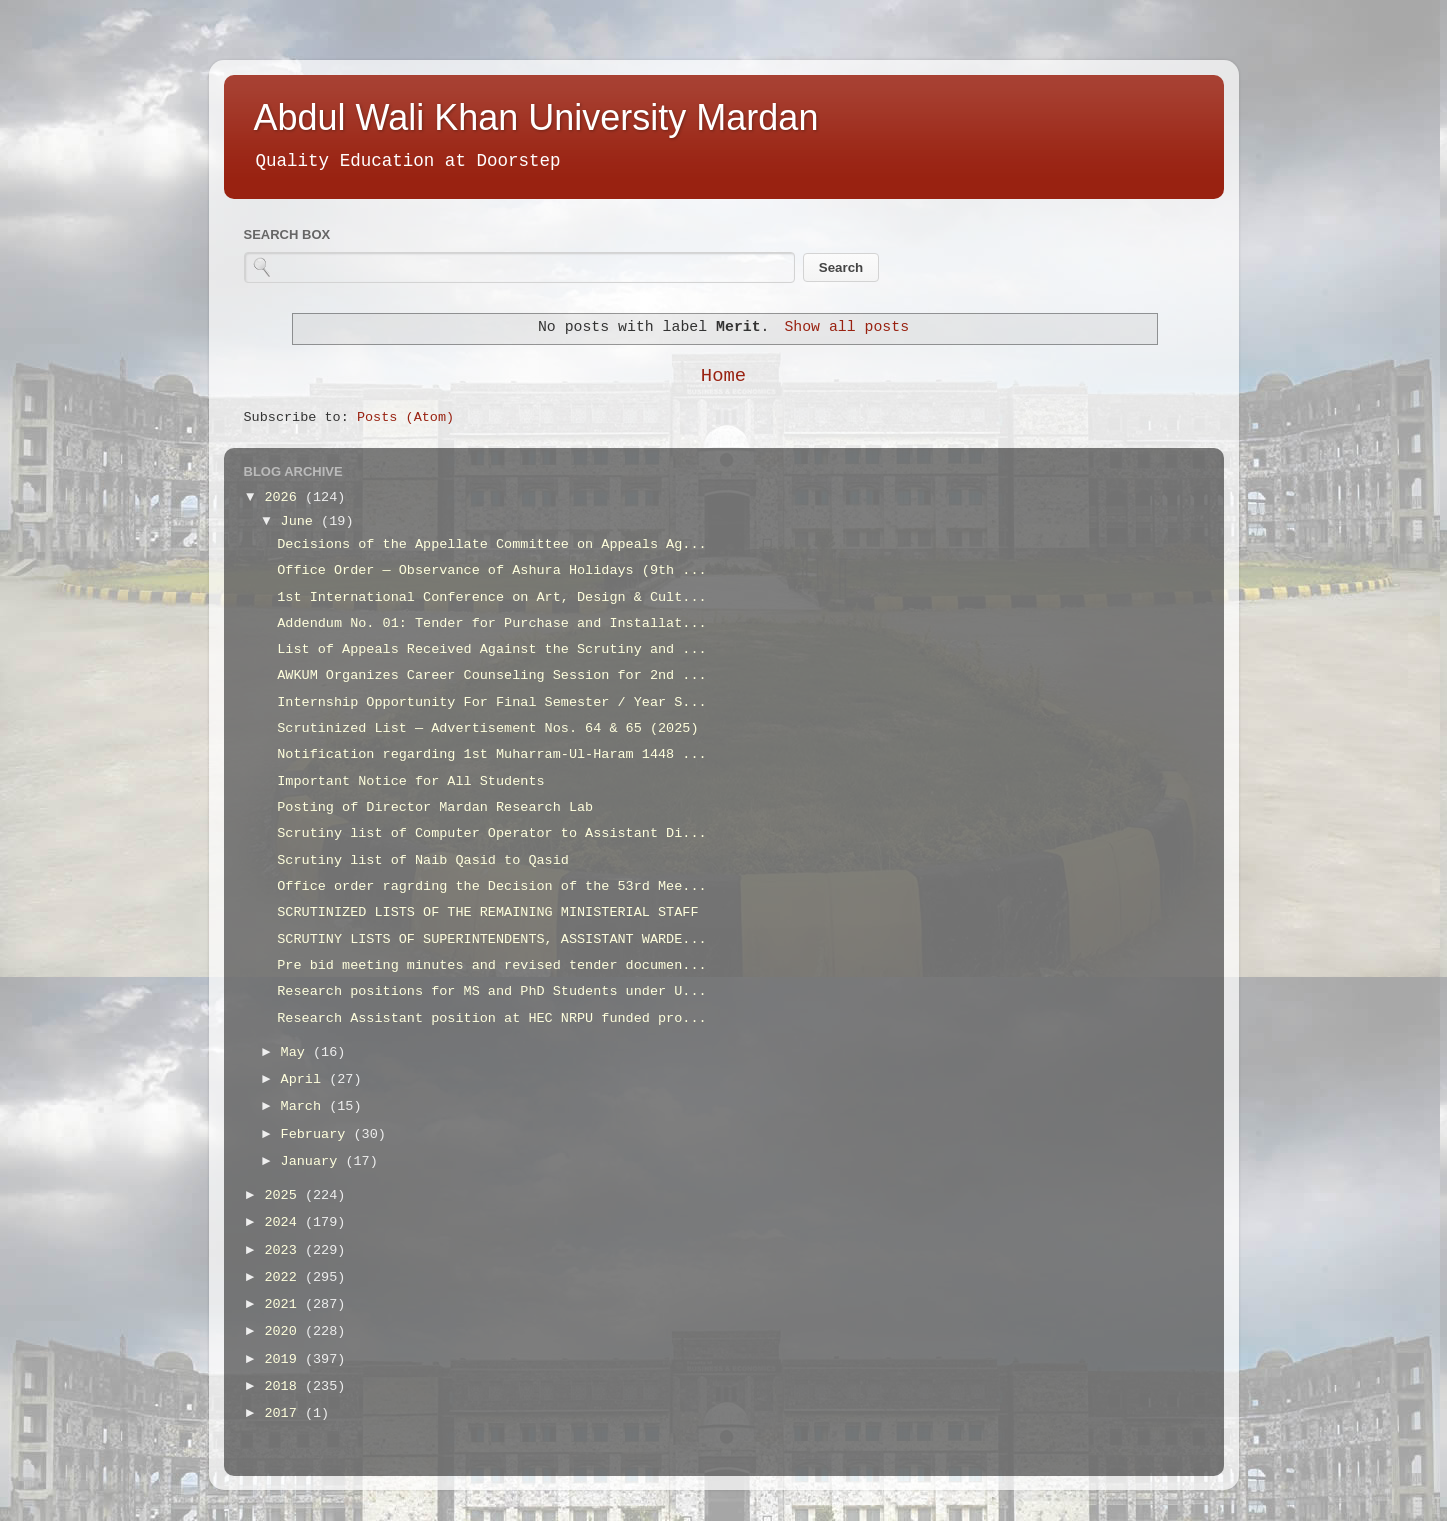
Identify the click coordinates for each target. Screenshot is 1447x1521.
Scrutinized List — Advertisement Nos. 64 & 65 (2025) (487, 728)
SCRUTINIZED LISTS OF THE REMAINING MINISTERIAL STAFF (487, 912)
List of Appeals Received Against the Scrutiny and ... (491, 649)
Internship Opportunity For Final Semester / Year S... (491, 702)
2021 (284, 1304)
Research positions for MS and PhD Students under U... (491, 991)
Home (723, 376)
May (297, 1052)
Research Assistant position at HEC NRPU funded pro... (491, 1018)
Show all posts (846, 327)
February (317, 1134)
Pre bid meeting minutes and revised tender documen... (491, 965)
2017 (284, 1413)
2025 (284, 1195)
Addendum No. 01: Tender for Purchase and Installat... (491, 623)
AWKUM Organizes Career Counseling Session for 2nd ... (491, 675)
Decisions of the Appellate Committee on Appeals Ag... (491, 544)
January (313, 1161)
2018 (284, 1386)
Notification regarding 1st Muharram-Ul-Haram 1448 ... (491, 754)
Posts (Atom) (405, 417)
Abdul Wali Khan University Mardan (536, 117)
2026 (284, 497)
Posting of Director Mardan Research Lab (435, 807)
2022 (284, 1277)
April (305, 1079)
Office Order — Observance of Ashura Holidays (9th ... (491, 570)
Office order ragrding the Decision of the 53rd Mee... (491, 886)
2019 (284, 1359)
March (305, 1106)
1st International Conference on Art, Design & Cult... (491, 597)
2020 (284, 1331)
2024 (284, 1222)
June (301, 521)
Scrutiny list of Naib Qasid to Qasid (423, 860)
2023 (284, 1250)
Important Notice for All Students (410, 781)
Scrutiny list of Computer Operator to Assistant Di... (491, 833)
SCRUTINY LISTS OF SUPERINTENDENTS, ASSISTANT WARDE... (491, 939)
